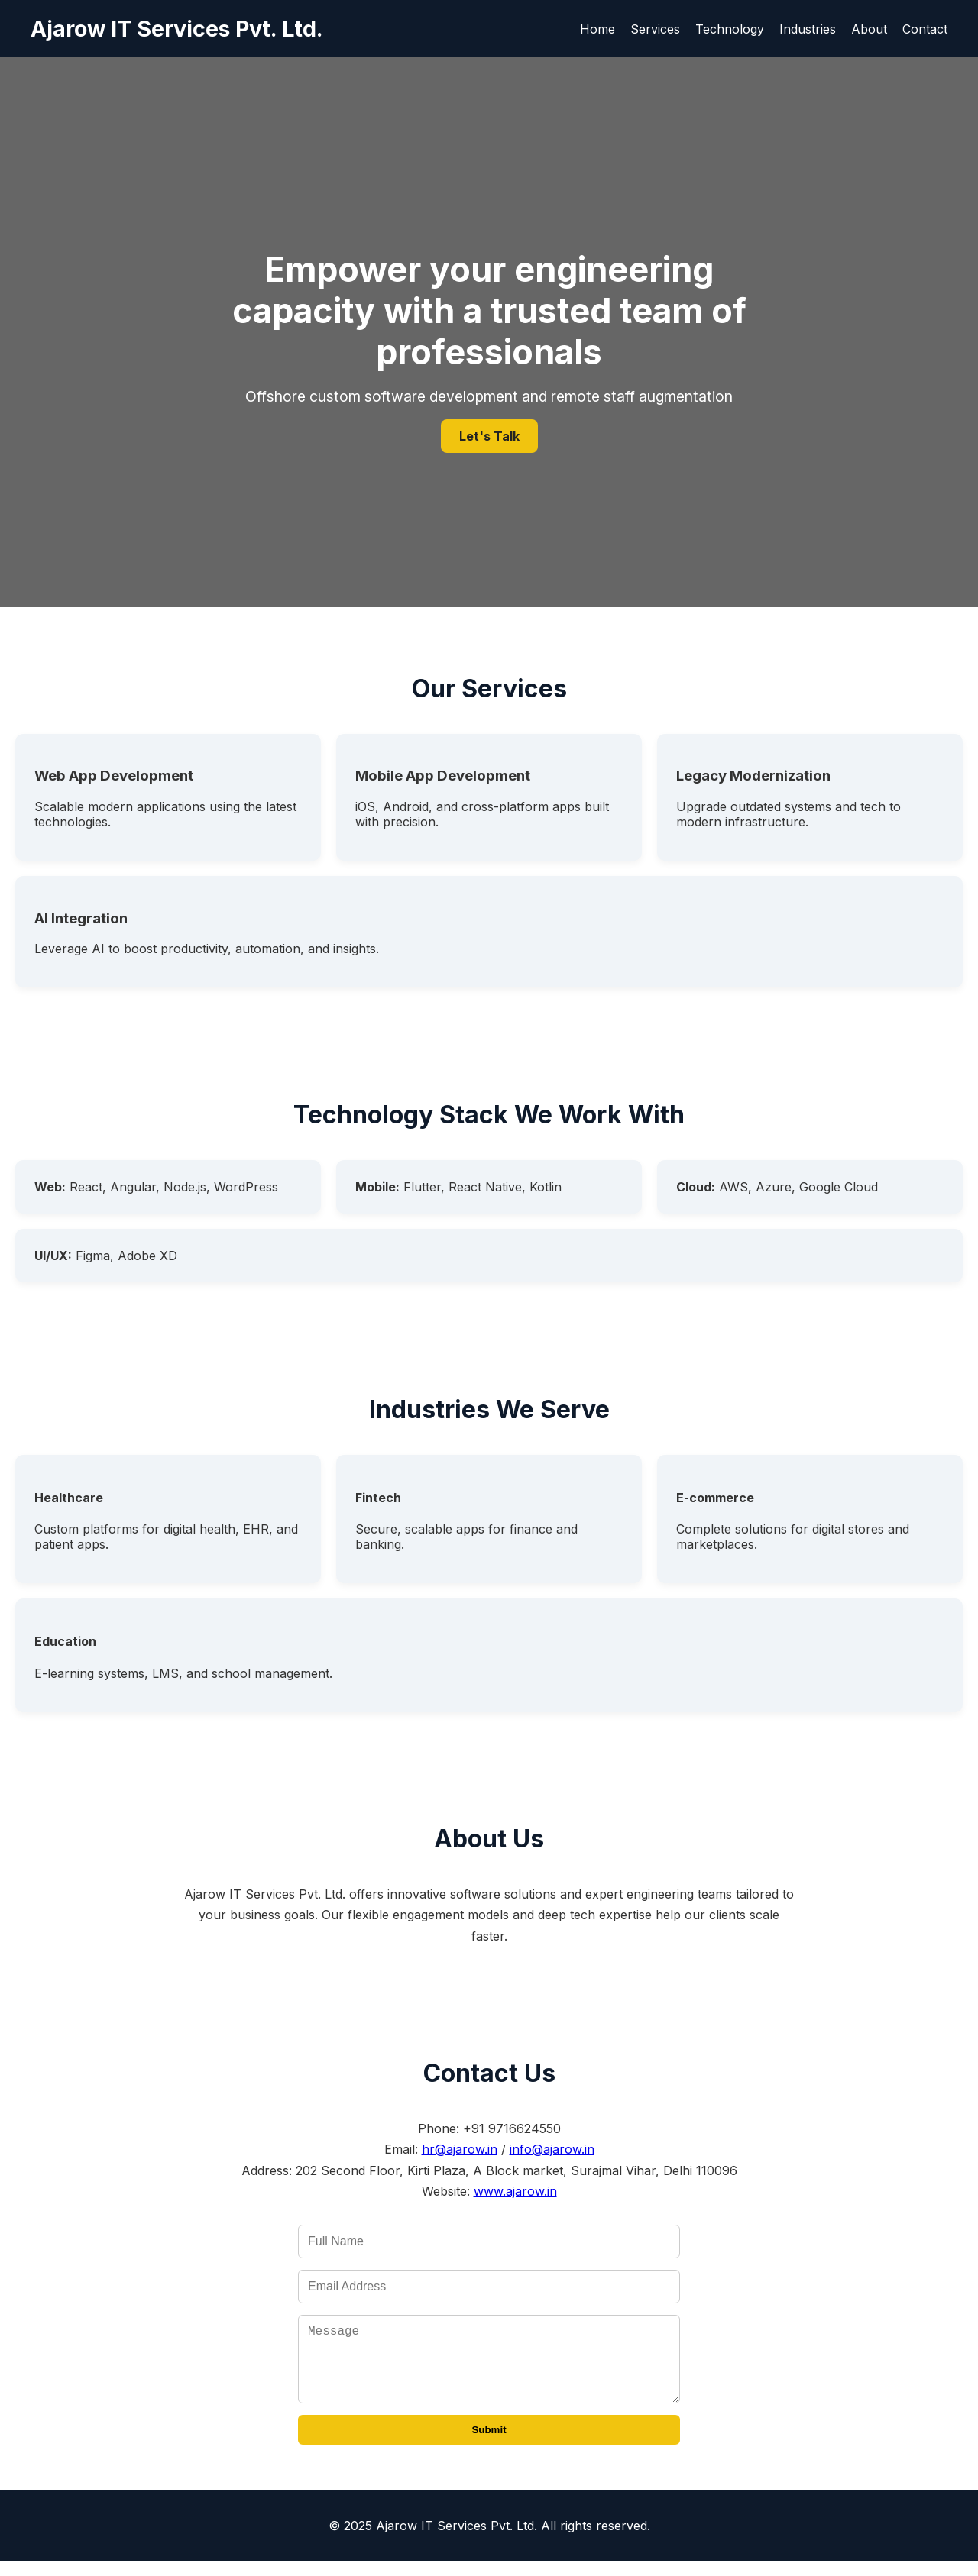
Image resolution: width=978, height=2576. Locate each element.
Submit (488, 2445)
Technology (729, 29)
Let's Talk (489, 436)
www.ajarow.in (515, 2191)
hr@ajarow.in (459, 2149)
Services (655, 29)
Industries (807, 29)
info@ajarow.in (552, 2149)
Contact (924, 29)
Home (597, 29)
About (869, 29)
